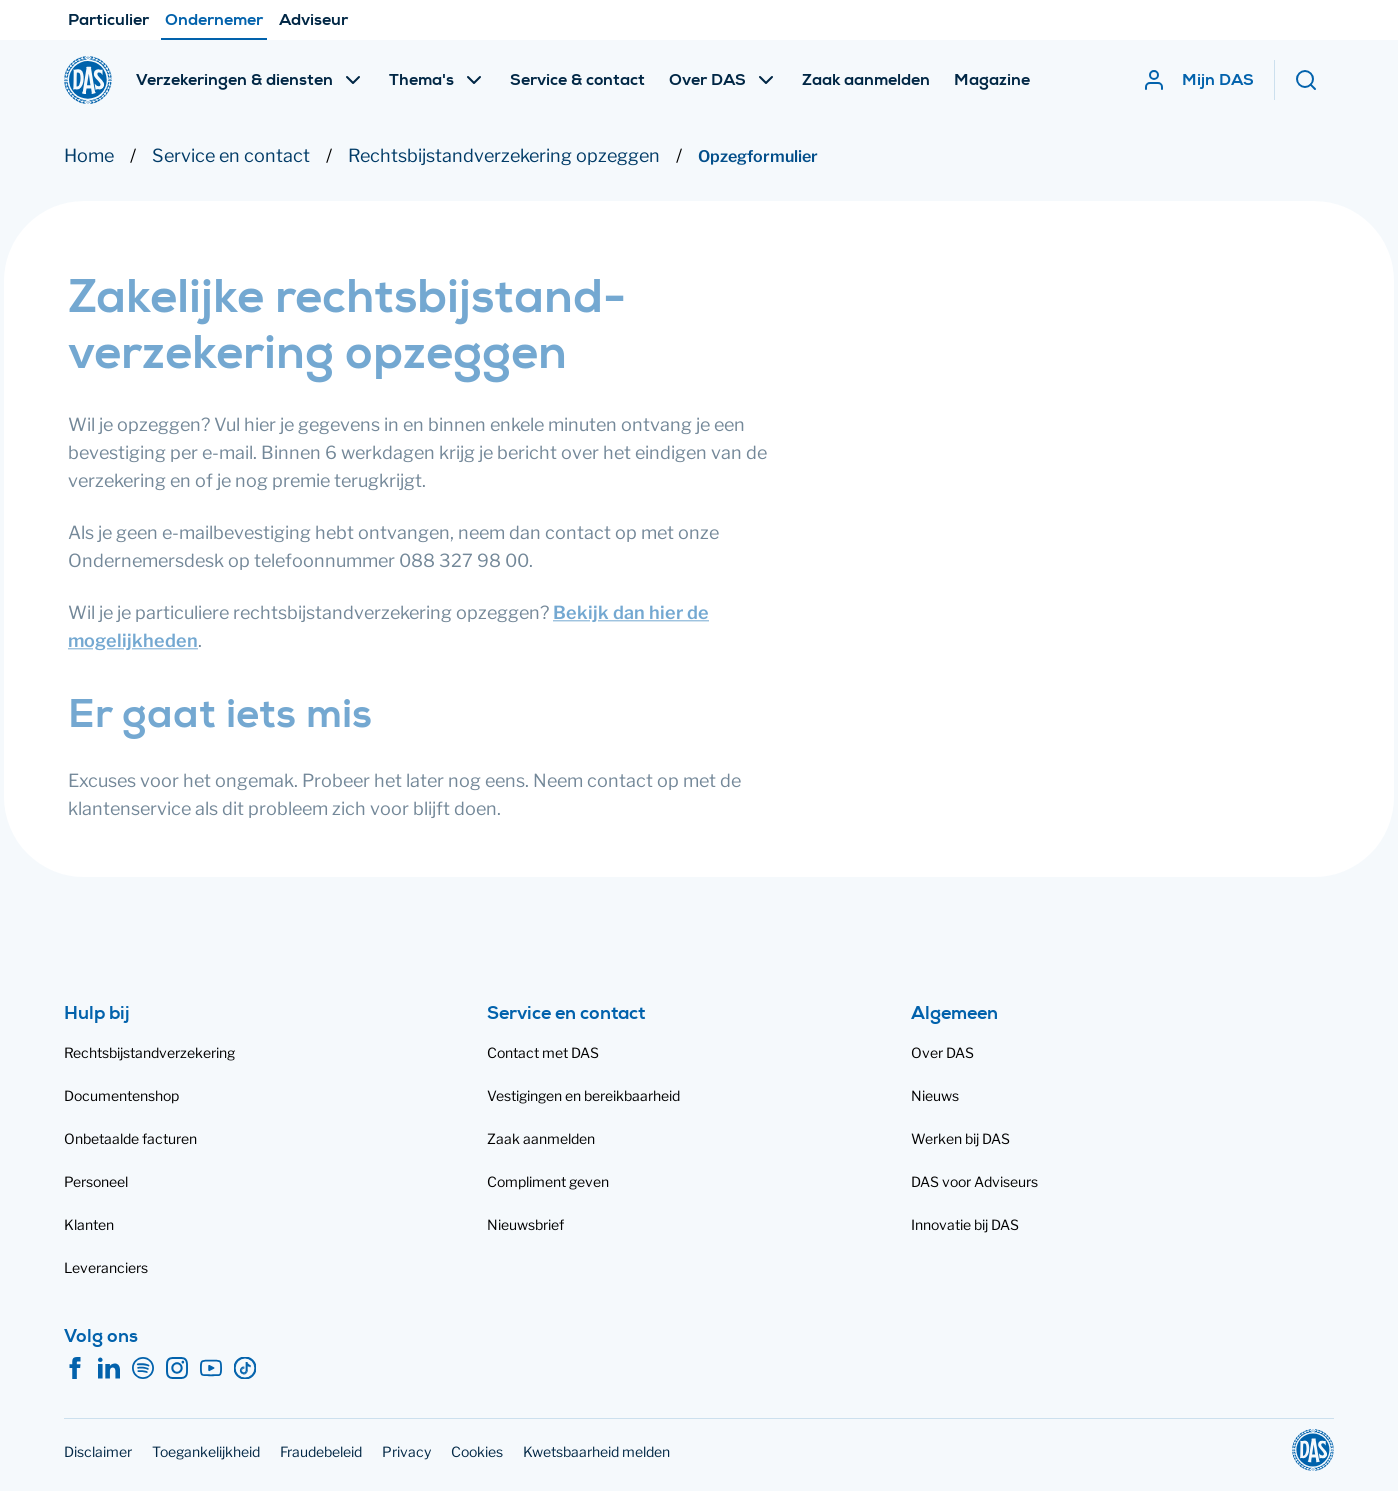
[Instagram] (177, 1369)
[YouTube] (211, 1369)
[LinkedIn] (109, 1369)
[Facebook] (75, 1369)
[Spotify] (143, 1369)
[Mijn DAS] (1198, 80)
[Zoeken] (1314, 80)
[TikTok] (245, 1369)
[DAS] (88, 80)
